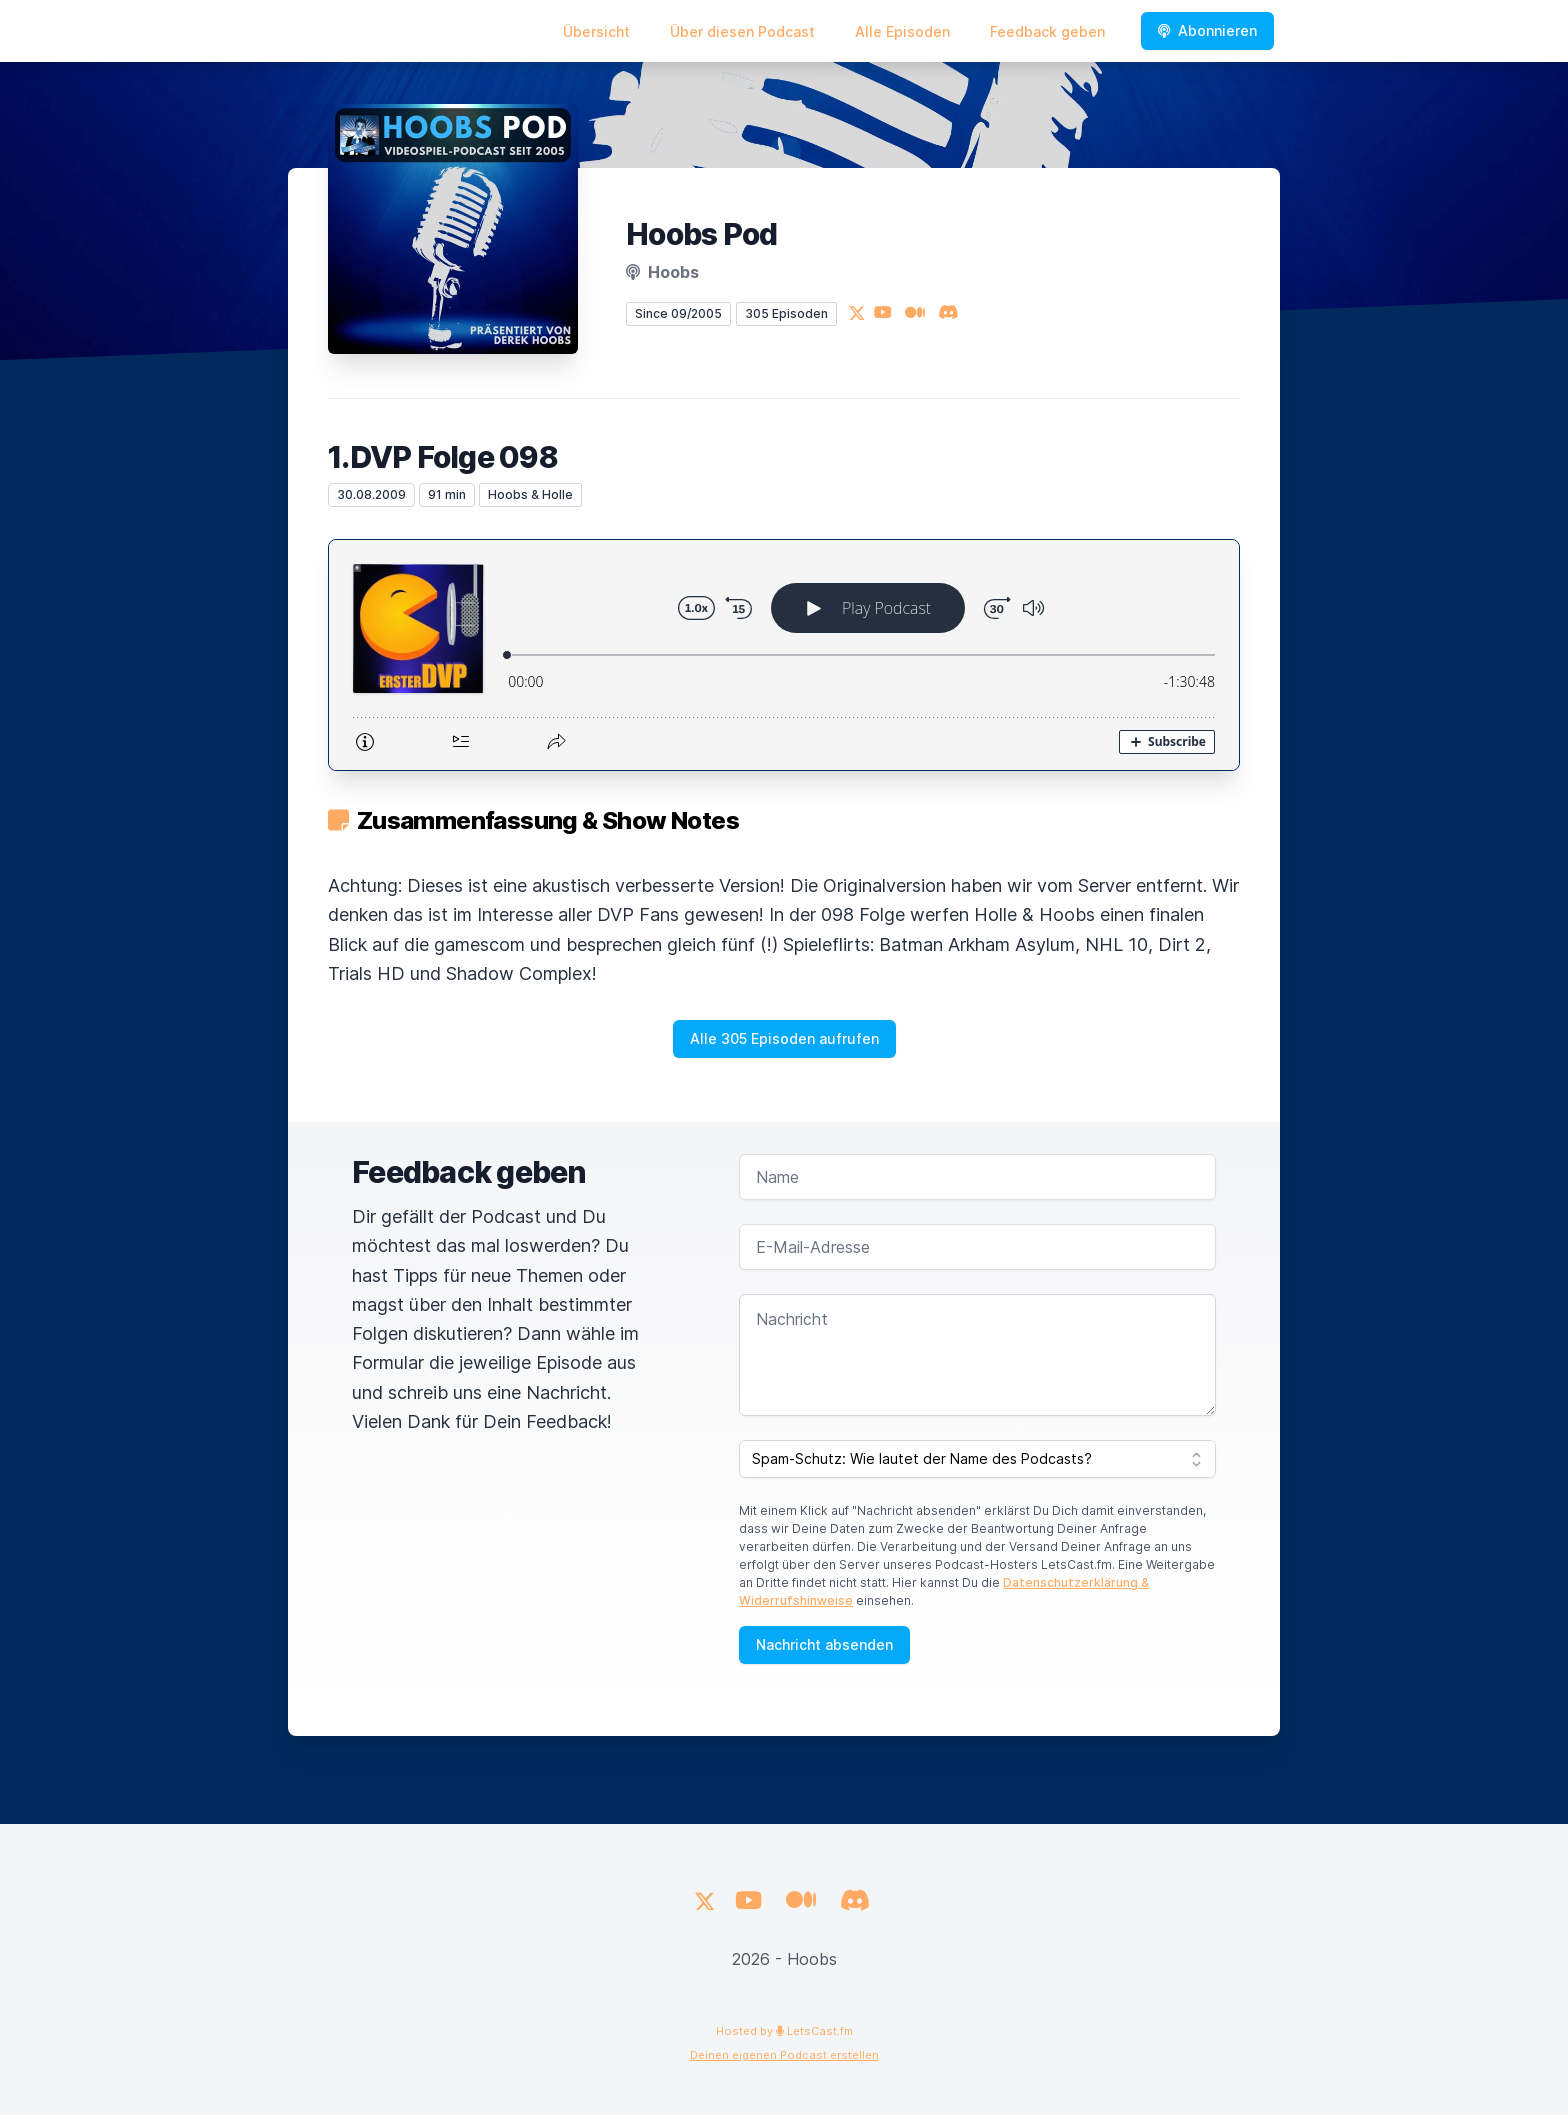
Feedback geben (1047, 31)
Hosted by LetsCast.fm (784, 2031)
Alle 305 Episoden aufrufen (784, 1038)
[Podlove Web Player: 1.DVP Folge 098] (784, 655)
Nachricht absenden (824, 1644)
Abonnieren (1207, 30)
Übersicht (596, 31)
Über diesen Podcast (742, 31)
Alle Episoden (902, 31)
